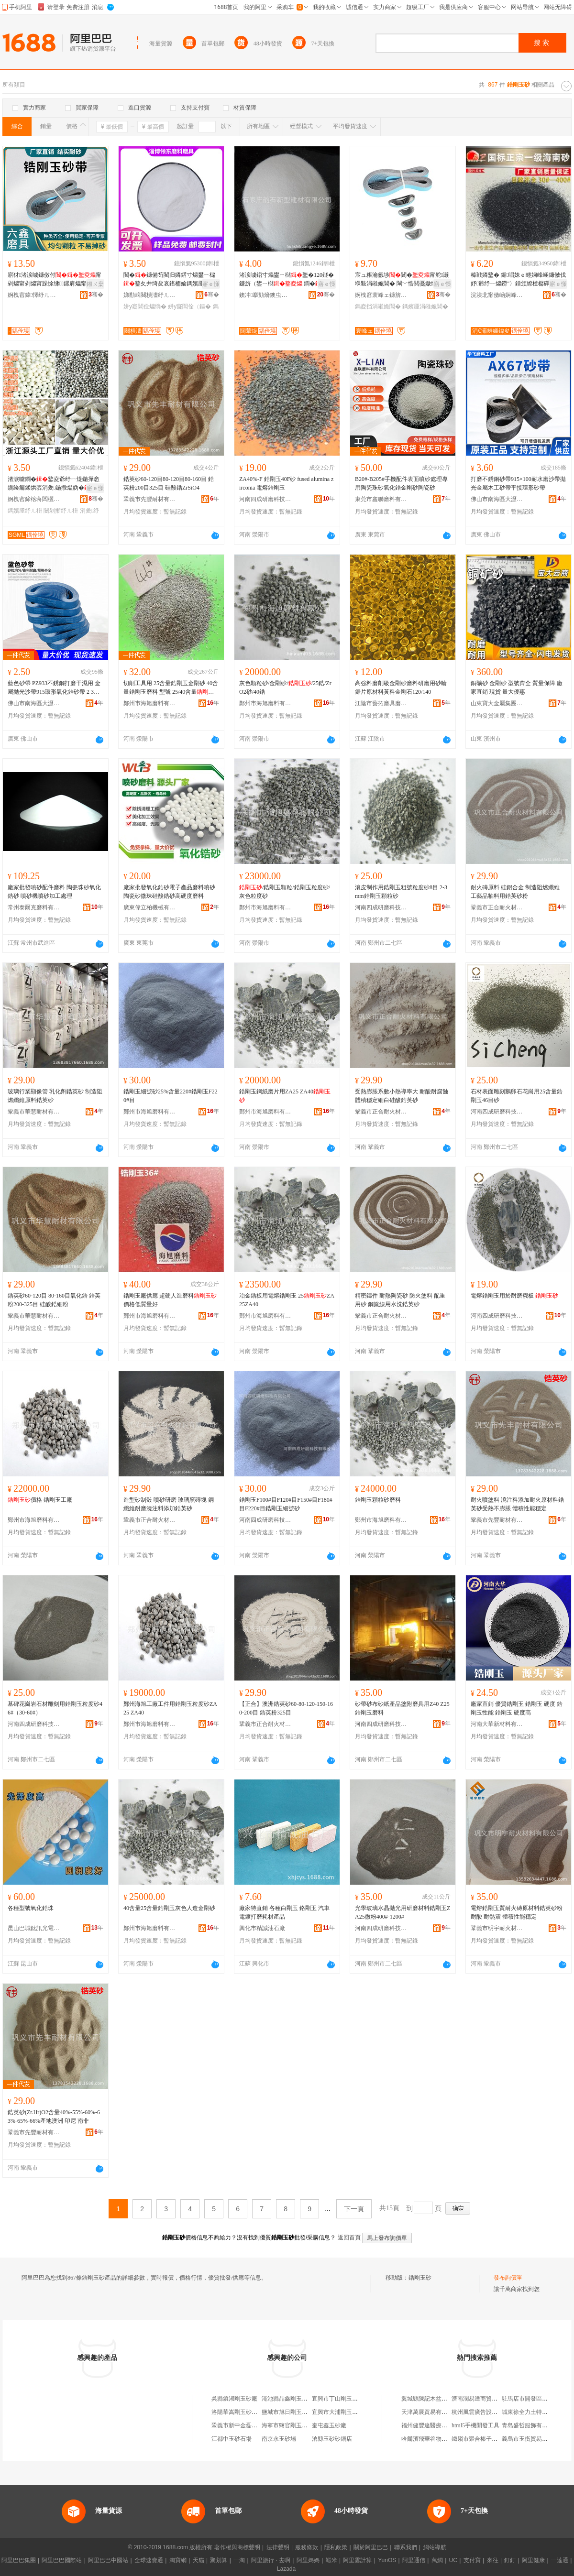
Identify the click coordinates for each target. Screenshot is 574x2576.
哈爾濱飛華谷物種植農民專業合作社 (447, 2438)
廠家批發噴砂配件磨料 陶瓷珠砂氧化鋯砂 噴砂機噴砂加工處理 (54, 891)
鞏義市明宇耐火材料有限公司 (497, 1928)
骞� (95, 294)
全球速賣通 (148, 2560)
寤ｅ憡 (211, 284)
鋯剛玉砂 (419, 2277)
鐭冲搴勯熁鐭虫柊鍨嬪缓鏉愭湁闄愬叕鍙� (265, 295)
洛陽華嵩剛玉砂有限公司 (243, 2412)
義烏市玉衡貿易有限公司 (533, 2438)
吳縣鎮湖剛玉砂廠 (234, 2398)
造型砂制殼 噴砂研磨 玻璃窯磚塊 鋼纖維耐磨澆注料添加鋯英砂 (168, 1504)
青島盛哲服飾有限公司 (530, 2425)
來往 (492, 2560)
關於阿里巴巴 (370, 2547)
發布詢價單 (508, 2277)
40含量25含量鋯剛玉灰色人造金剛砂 (169, 1908)
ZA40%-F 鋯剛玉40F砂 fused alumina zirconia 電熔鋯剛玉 (286, 483)
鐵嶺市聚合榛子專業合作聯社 (489, 2438)
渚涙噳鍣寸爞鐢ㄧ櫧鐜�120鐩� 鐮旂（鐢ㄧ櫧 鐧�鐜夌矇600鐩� (286, 280)
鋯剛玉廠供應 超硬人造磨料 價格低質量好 (170, 1300)
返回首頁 (349, 2237)
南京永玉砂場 (279, 2438)
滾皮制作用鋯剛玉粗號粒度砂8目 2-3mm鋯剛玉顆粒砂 (401, 891)
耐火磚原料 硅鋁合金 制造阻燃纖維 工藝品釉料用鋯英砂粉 (515, 891)
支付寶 (472, 2560)
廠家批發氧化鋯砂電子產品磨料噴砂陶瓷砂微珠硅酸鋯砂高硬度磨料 (169, 891)
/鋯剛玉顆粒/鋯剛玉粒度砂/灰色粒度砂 (284, 891)
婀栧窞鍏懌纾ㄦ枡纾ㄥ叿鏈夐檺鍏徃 (34, 295)
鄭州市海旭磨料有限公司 (149, 703)
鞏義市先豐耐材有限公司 (149, 499)
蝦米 (331, 2560)
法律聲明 (277, 2547)
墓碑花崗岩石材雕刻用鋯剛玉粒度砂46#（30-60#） (55, 1708)
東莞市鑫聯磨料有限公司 (381, 499)
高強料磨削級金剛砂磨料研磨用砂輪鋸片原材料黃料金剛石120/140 (401, 687)
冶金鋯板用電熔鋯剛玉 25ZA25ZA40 (286, 1300)
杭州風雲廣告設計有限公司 (486, 2412)
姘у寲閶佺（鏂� (189, 306)
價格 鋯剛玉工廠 (40, 1499)
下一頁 (354, 2209)
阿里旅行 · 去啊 (270, 2560)
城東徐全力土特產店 (527, 2412)
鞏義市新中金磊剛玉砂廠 (243, 2425)
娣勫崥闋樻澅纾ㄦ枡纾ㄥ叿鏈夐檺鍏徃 (149, 295)
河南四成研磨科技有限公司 (265, 499)
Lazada (286, 2568)
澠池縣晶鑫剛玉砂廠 (287, 2398)
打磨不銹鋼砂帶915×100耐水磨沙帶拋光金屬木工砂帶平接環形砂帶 (518, 483)
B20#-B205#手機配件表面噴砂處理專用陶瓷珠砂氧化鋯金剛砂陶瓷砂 (401, 483)
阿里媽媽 (308, 2560)
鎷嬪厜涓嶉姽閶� (425, 306)
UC (453, 2560)
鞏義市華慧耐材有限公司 (34, 1111)
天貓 (198, 2560)
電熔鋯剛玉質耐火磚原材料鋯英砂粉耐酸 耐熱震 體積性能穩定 (517, 1912)
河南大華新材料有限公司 (497, 1724)
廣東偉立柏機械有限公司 (149, 907)
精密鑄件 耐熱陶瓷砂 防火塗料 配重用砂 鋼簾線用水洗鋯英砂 (400, 1300)
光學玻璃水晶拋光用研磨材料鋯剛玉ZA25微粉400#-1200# (402, 1912)
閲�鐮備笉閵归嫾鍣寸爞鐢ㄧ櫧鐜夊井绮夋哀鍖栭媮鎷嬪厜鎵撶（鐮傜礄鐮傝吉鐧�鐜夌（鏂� (169, 280)
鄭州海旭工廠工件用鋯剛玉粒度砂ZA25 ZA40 (170, 1708)
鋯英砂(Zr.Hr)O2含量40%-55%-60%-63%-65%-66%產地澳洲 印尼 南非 (54, 2116)
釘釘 (510, 2560)
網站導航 (434, 2547)
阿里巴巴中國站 (108, 2560)
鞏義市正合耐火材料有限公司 (497, 907)
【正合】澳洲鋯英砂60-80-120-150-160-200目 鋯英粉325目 (286, 1708)
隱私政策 (335, 2547)
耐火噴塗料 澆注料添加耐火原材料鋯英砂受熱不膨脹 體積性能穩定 (517, 1504)
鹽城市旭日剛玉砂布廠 (290, 2412)
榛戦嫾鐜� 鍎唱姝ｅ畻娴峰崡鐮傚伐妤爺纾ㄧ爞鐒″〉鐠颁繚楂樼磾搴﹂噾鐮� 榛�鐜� (518, 280)
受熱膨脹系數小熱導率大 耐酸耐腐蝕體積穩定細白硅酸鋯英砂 (401, 1095)
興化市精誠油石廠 (262, 1928)
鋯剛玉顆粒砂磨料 (378, 1499)
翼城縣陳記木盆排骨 (427, 2398)
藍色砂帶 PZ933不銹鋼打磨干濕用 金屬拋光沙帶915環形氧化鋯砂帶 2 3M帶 (54, 688)
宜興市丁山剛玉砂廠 (338, 2398)
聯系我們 (405, 2547)
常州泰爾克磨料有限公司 (34, 907)
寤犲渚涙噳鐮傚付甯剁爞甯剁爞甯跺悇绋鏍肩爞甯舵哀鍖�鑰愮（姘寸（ (54, 280)
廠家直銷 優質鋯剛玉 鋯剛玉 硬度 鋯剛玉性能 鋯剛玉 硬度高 (517, 1708)
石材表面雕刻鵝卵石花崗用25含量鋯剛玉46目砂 (517, 1095)
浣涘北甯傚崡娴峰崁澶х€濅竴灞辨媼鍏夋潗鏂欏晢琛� (497, 295)
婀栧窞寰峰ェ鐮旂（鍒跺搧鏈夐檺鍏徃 (381, 295)
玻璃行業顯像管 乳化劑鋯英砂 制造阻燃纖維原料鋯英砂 (55, 1095)
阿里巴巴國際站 (62, 2560)
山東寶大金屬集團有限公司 (497, 703)
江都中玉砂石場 (231, 2438)
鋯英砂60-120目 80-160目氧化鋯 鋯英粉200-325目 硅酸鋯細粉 (54, 1300)
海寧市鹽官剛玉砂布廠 (290, 2425)
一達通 (559, 2560)
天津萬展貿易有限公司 (430, 2412)
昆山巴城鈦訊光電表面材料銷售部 (34, 1928)
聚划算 (218, 2560)
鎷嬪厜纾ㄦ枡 (25, 510)
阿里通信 (413, 2560)
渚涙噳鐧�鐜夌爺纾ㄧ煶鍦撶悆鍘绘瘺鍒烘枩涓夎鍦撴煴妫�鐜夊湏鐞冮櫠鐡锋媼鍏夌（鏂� (54, 484)
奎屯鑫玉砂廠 (329, 2425)
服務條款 (306, 2547)
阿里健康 (533, 2560)
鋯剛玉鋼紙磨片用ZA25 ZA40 (285, 1095)
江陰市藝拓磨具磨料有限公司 (381, 703)
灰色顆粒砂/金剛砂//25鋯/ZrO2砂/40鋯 (285, 687)
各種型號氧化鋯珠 (31, 1908)
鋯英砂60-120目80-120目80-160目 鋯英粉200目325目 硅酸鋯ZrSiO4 (168, 483)
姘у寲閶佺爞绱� (144, 306)
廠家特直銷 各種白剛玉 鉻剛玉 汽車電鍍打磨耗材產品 (284, 1912)
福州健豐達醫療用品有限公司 (438, 2425)
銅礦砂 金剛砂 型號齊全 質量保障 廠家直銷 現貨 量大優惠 (517, 687)
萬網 (437, 2560)
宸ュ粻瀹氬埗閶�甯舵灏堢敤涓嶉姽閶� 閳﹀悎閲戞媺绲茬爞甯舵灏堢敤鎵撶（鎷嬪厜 (402, 280)
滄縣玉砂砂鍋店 (332, 2438)
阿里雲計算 (357, 2560)
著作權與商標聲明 (237, 2547)
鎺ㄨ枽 (95, 284)
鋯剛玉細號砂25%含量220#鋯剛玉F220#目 (170, 1095)
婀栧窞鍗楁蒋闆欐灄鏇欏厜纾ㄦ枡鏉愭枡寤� (34, 499)
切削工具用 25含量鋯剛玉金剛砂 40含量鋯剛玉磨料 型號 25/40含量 (170, 688)
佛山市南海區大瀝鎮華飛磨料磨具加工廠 (497, 499)
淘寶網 (178, 2560)
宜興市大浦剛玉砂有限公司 (346, 2412)
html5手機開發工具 (475, 2425)
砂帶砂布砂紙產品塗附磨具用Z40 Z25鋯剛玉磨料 (402, 1708)
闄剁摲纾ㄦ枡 (61, 510)
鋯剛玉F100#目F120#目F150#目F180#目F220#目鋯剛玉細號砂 (285, 1504)
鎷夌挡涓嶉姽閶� (378, 306)
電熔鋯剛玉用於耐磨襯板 (514, 1295)
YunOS (387, 2560)
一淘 (239, 2560)
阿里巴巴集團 (18, 2560)
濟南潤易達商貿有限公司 (483, 2398)
